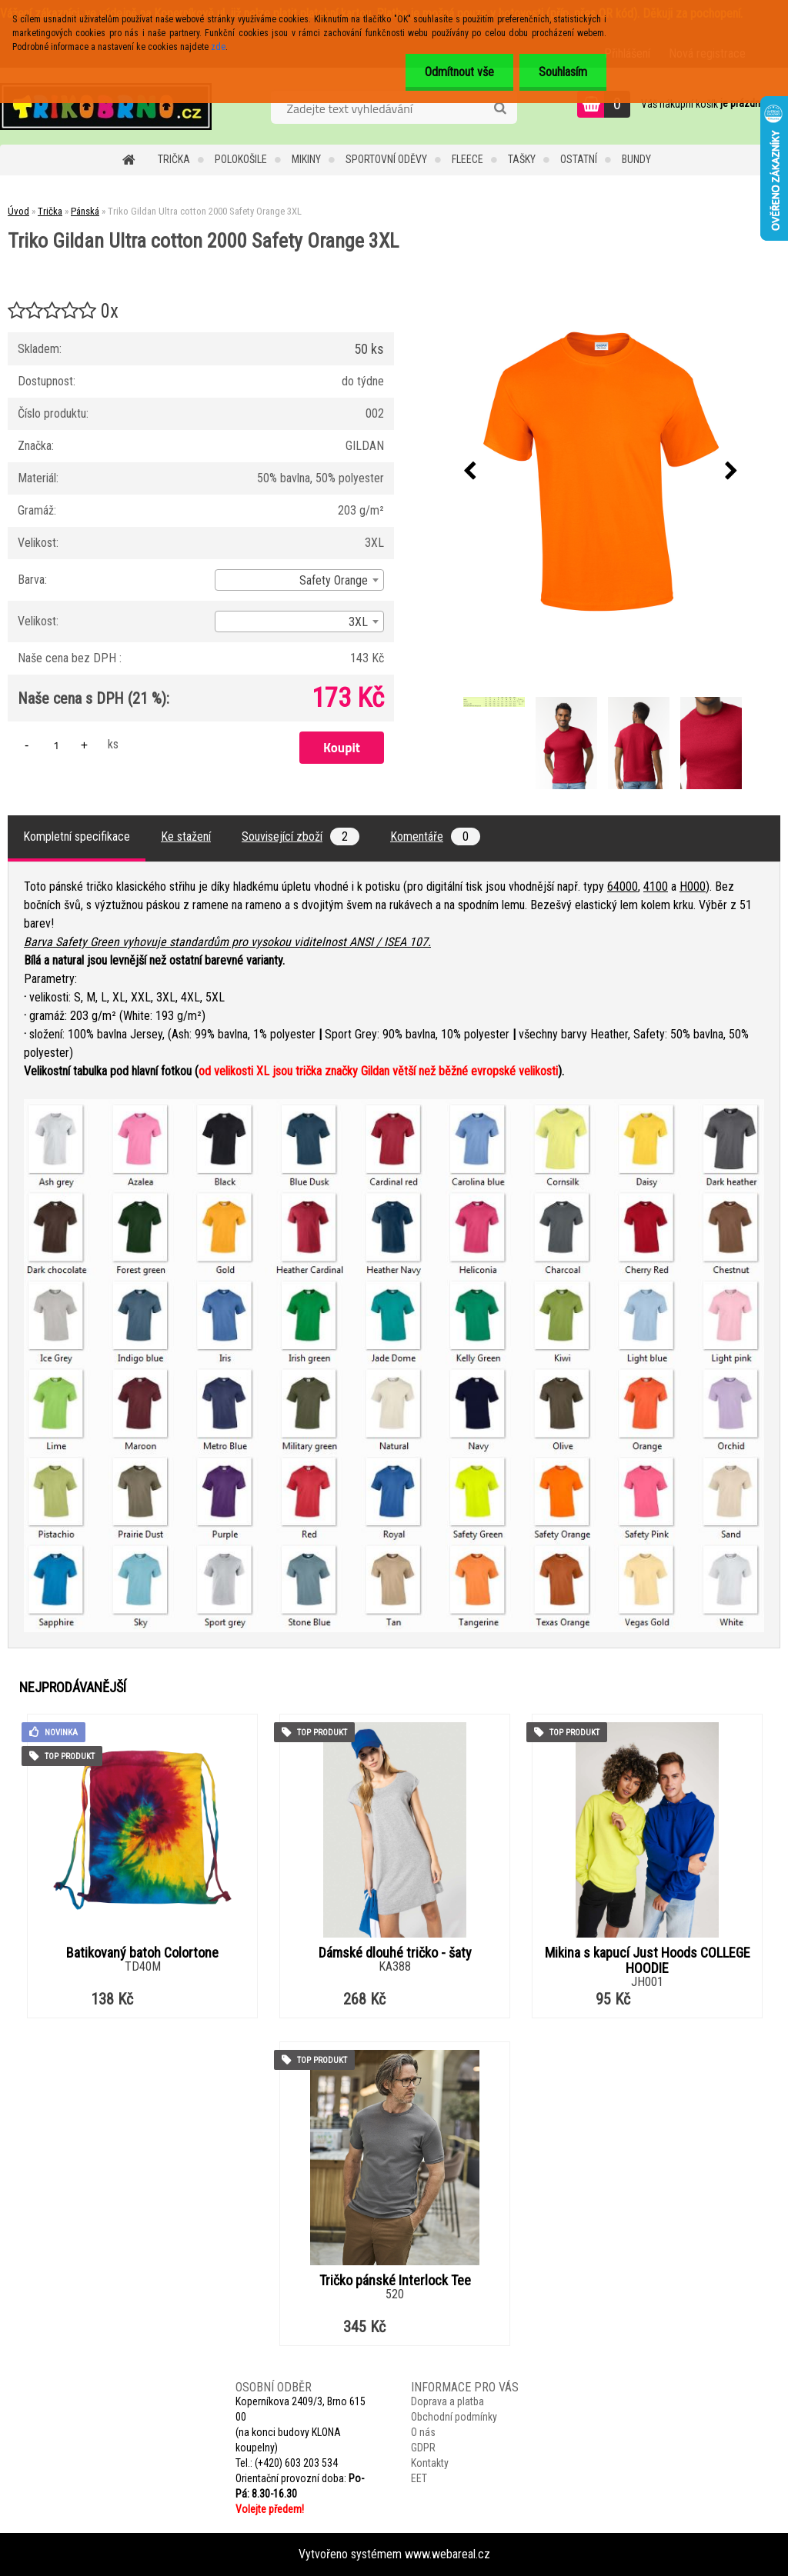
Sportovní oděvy (386, 159)
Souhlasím (563, 72)
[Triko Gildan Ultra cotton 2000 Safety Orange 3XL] (601, 471)
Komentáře (435, 836)
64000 (622, 886)
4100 (655, 886)
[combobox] (299, 580)
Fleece (467, 159)
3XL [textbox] (358, 622)
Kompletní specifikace (76, 836)
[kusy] (56, 744)
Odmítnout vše (459, 72)
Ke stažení (186, 836)
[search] (499, 108)
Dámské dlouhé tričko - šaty (395, 1953)
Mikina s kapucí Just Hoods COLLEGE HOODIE (647, 1960)
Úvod (18, 211)
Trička (174, 159)
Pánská (85, 211)
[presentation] (470, 471)
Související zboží (300, 836)
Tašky (522, 159)
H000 (692, 886)
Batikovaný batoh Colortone (142, 1953)
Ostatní (578, 159)
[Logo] (106, 106)
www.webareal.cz (447, 2554)
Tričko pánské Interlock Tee (395, 2280)
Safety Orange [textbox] (333, 580)
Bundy (636, 159)
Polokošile (241, 159)
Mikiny (306, 159)
